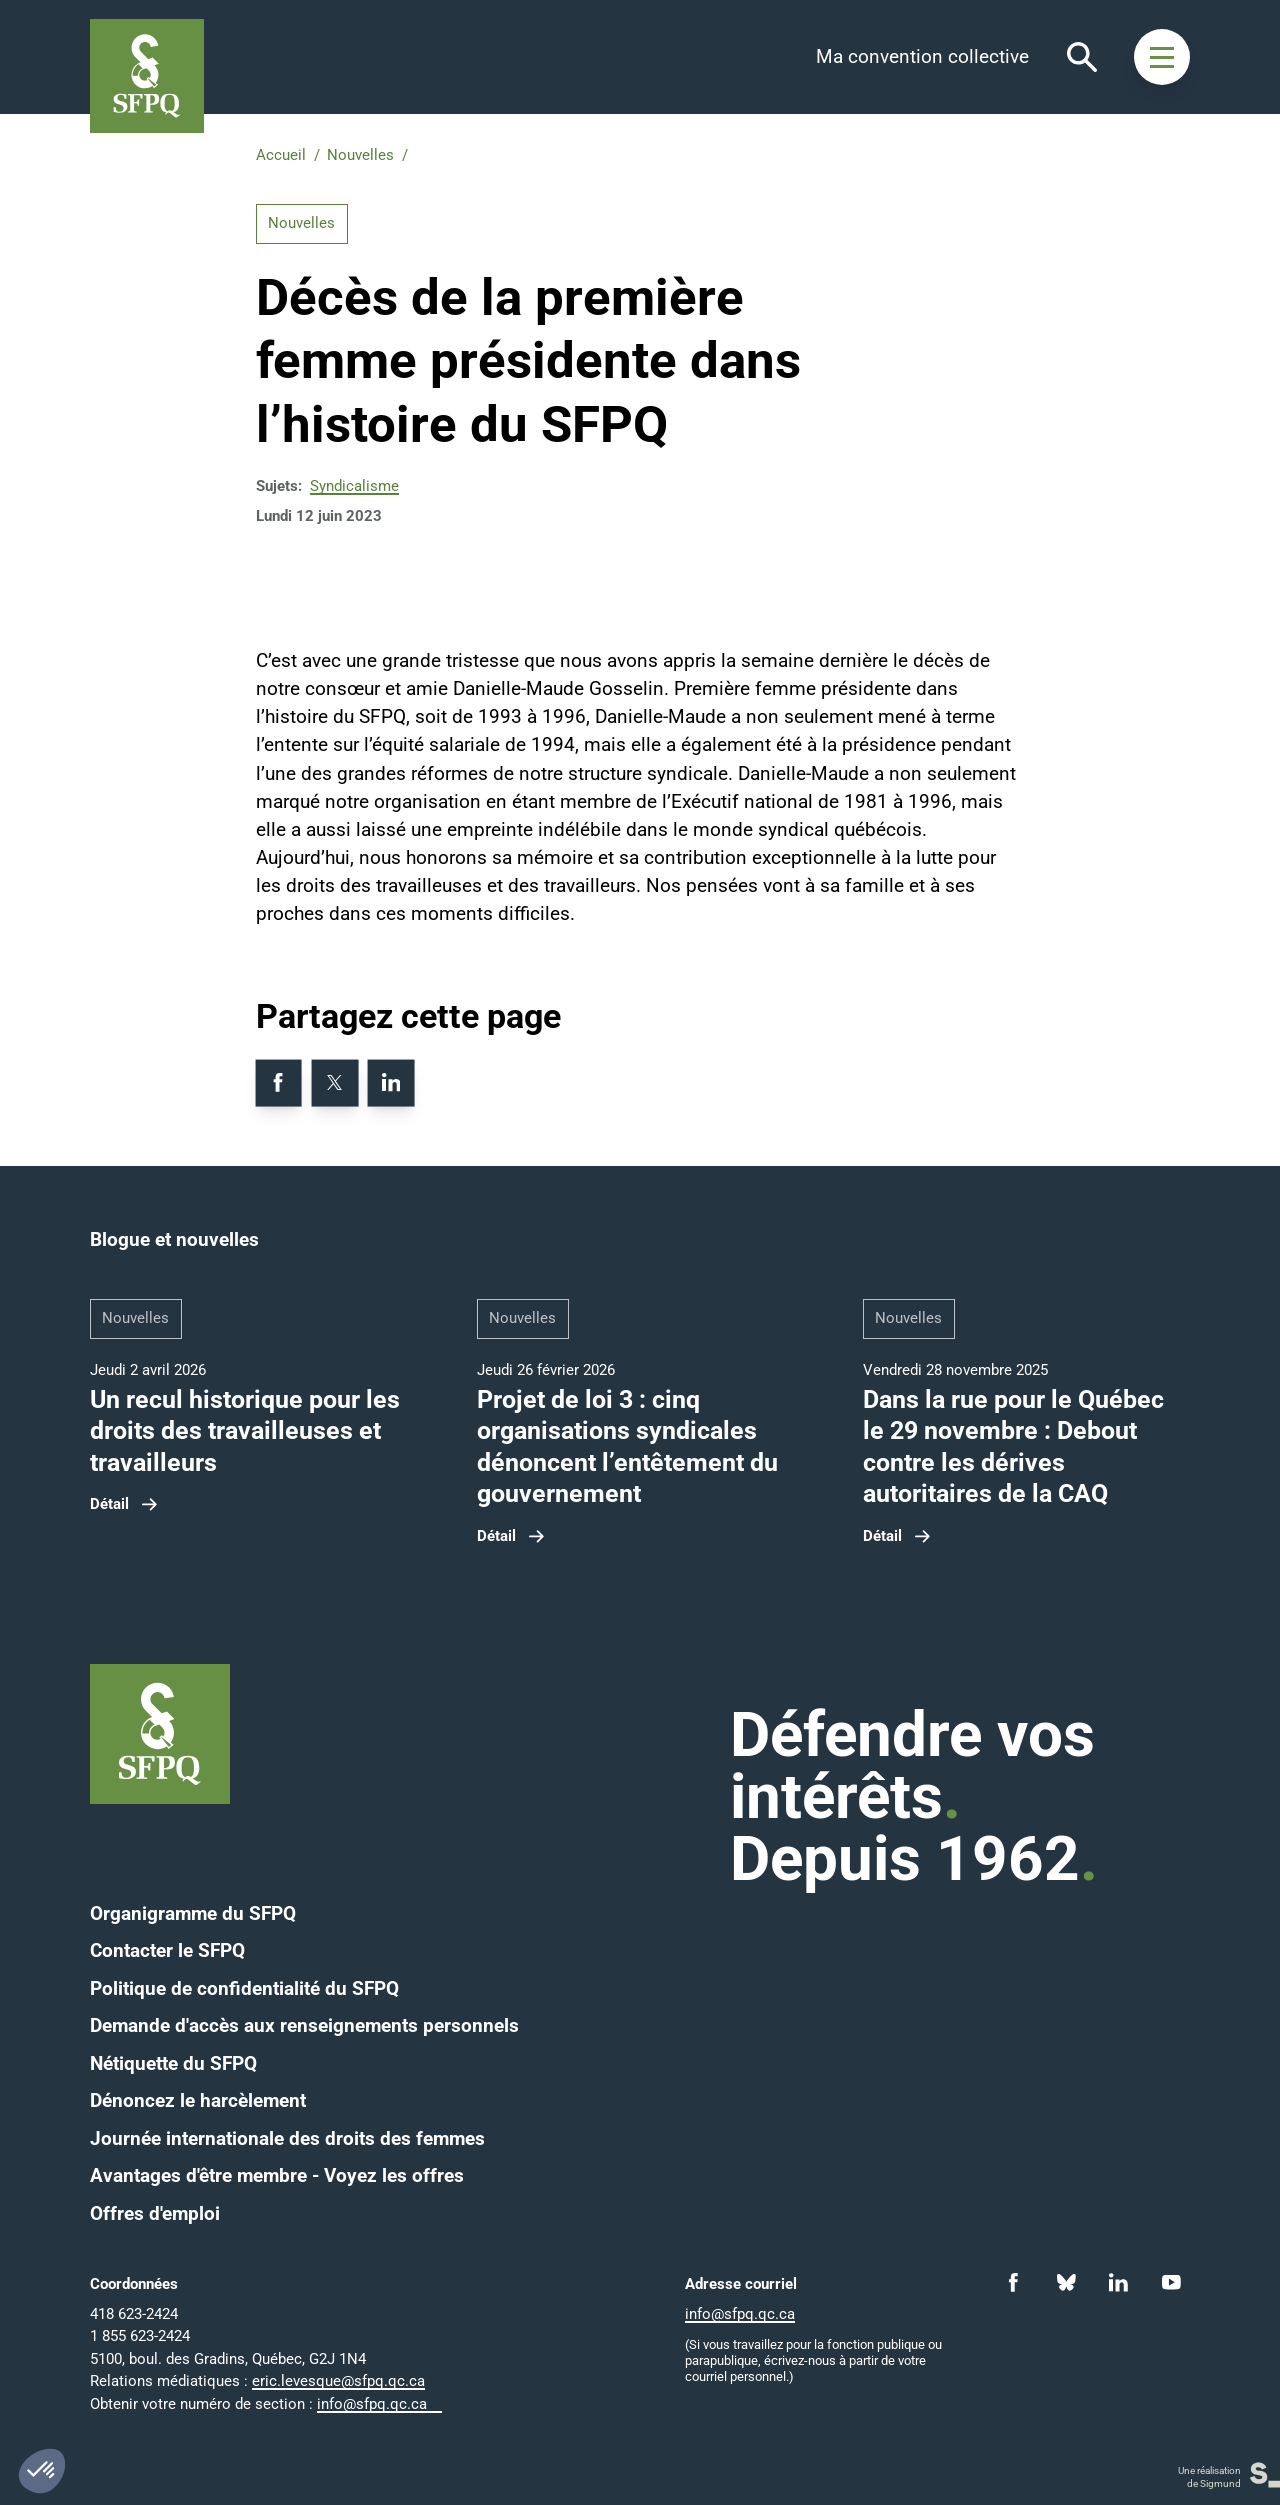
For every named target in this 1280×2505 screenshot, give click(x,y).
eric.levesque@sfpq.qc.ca (338, 2381)
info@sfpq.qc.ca (372, 2404)
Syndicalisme (354, 486)
